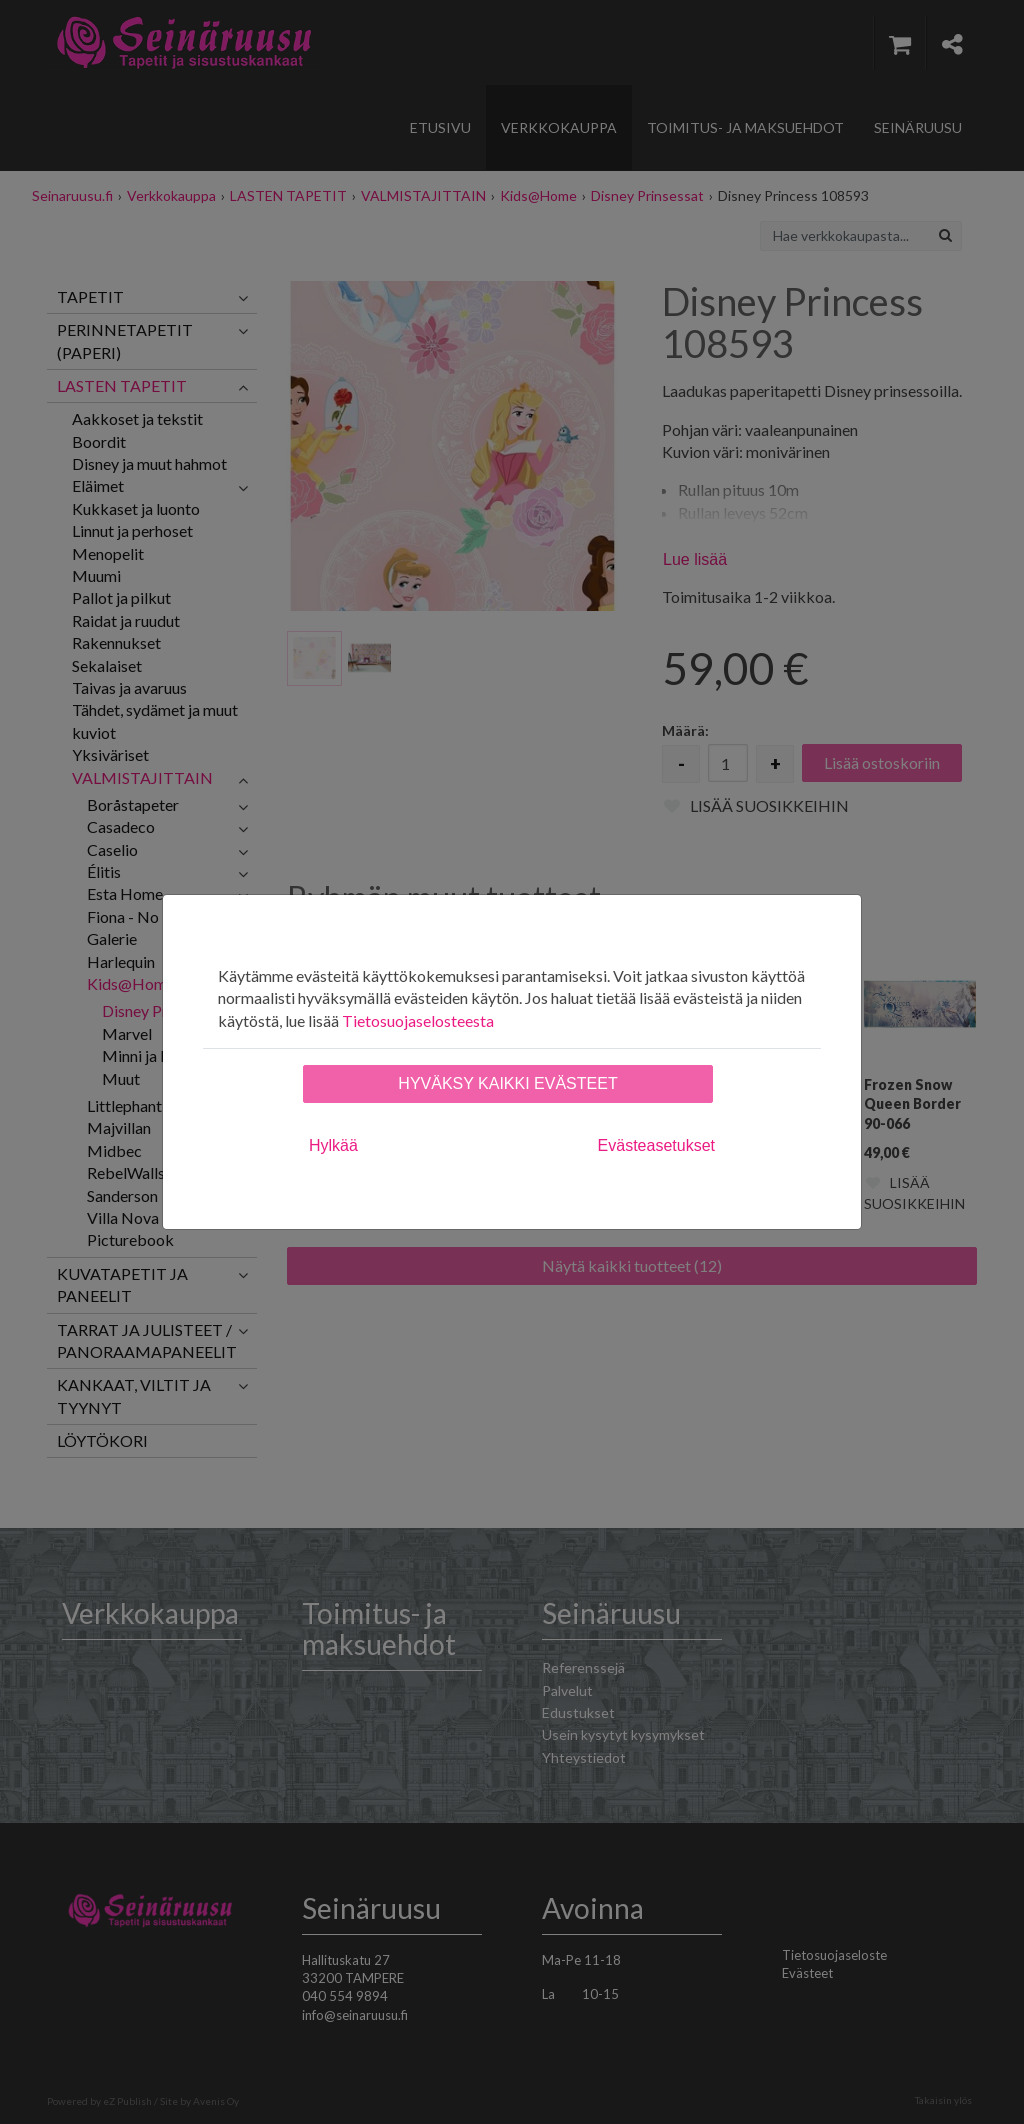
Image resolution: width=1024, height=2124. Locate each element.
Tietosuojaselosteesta (418, 1020)
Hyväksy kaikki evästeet (507, 1083)
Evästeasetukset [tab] (656, 1145)
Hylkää (333, 1145)
